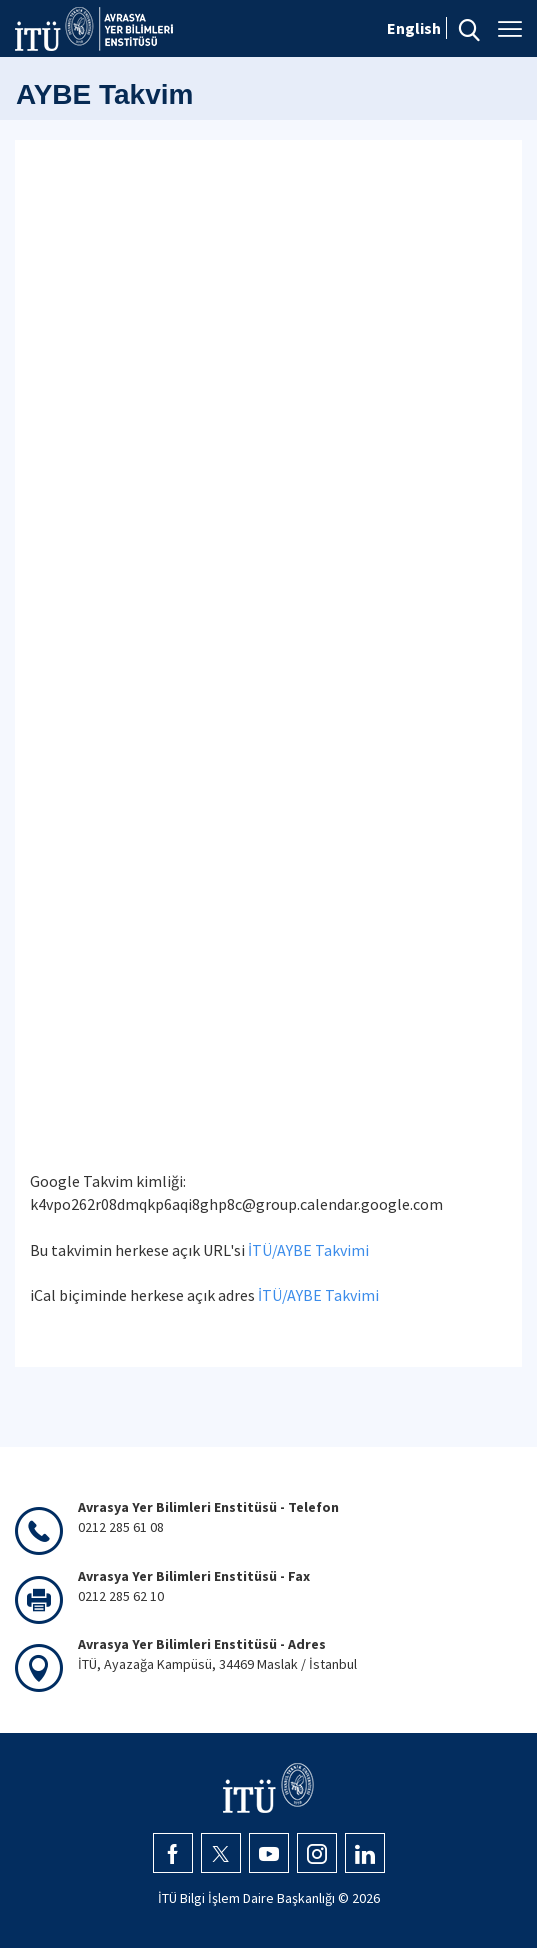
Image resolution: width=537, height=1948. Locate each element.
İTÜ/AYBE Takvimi (308, 1250)
